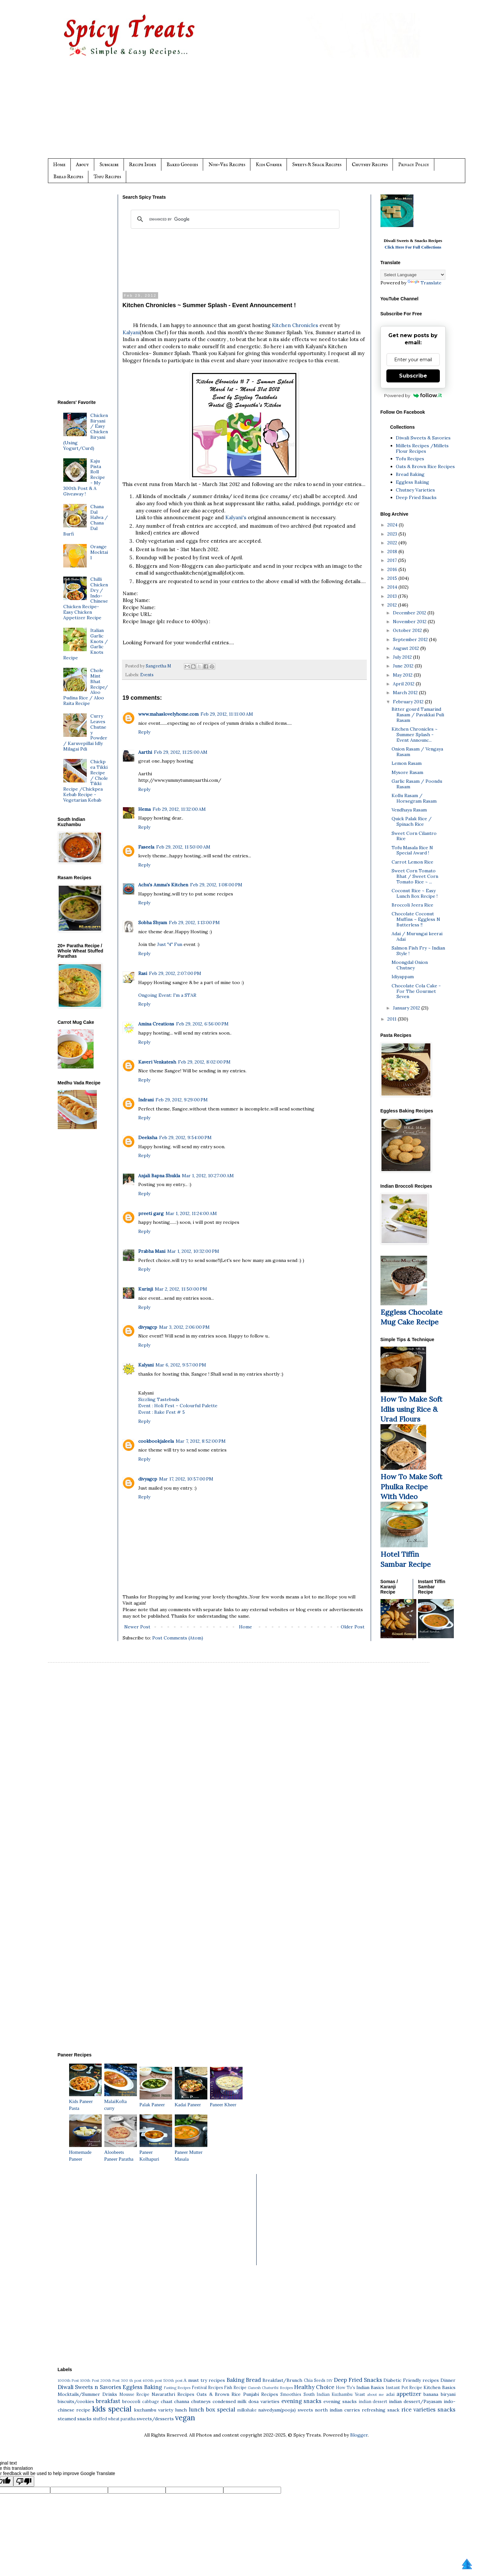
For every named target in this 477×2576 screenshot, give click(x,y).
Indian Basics (370, 2387)
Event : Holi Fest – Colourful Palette (177, 1406)
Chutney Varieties (415, 490)
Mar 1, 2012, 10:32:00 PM (193, 1251)
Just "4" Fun (169, 944)
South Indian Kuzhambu (328, 2394)
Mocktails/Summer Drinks (87, 2394)
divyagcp (147, 1327)
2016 (392, 569)
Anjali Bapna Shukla (159, 1176)
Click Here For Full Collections (413, 247)
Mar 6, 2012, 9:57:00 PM (181, 1365)
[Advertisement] (252, 113)
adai (390, 2394)
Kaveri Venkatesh (157, 1062)
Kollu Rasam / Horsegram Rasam (414, 798)
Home (59, 165)
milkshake (247, 2409)
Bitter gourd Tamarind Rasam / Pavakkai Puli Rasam (418, 714)
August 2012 (406, 648)
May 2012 (403, 675)
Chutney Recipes (370, 165)
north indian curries (337, 2410)
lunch (181, 2410)
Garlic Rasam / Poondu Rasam (417, 784)
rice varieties (418, 2409)
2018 (392, 551)
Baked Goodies (182, 165)
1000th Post (68, 2380)
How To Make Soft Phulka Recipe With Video (411, 1486)
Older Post (353, 1627)
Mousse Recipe (134, 2394)
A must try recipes (204, 2380)
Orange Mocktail (99, 552)
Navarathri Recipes (173, 2394)
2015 (392, 578)
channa (181, 2401)
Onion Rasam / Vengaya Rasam (417, 751)
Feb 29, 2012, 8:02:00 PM (204, 1062)
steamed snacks (75, 2419)
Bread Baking (410, 474)
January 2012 (407, 1008)
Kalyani (131, 332)
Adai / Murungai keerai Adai (417, 936)
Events (147, 674)
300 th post (131, 2380)
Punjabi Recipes (260, 2394)
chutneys (201, 2401)
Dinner (447, 2380)
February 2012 (409, 702)
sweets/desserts (155, 2419)
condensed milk (230, 2401)
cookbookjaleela (156, 1441)
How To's (345, 2387)
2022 (392, 543)
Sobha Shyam (152, 922)
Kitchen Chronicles (295, 325)
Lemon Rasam (407, 763)
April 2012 (404, 684)
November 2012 (410, 621)
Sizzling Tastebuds (158, 1399)
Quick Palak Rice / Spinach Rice (412, 821)
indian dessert (373, 2401)
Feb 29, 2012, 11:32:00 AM (179, 809)
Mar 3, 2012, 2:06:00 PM (184, 1327)
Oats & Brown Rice (219, 2394)
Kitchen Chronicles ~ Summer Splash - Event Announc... (415, 734)
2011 (392, 1019)
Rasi (142, 973)
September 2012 (411, 639)
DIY (329, 2380)
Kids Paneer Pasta (85, 2101)
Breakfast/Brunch (282, 2380)
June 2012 (404, 666)
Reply (144, 732)
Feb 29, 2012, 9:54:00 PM (185, 1137)
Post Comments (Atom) (177, 1638)
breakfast (108, 2401)
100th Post (89, 2380)
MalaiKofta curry (120, 2101)
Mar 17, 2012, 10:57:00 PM (186, 1479)
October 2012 (408, 630)
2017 (392, 560)
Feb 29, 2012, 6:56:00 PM (202, 1024)
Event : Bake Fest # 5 (161, 1412)
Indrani (146, 1100)
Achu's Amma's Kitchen (163, 885)
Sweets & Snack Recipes (316, 165)
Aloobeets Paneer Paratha (120, 2152)
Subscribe (109, 165)
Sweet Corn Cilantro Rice (414, 836)
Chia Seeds (314, 2380)
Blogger (359, 2435)
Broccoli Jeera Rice (412, 905)
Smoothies (290, 2394)
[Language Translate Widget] (412, 275)
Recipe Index (142, 165)
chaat (166, 2401)
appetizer (408, 2393)
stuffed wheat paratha (114, 2418)
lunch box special (212, 2409)
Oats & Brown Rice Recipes (425, 466)
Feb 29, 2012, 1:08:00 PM (216, 885)
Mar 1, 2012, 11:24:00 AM (191, 1213)
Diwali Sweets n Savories (89, 2387)
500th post (173, 2380)
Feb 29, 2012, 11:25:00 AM (180, 752)
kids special (111, 2408)
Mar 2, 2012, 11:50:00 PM (181, 1289)
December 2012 (410, 613)
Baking (236, 2379)
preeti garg (151, 1213)
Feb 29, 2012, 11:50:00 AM (183, 847)
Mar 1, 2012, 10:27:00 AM (208, 1176)
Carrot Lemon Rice (412, 862)
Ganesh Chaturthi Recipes (270, 2387)
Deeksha (147, 1137)
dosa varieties (263, 2401)
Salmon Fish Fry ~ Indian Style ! (418, 950)
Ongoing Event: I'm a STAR (167, 995)
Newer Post (137, 1627)
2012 (392, 605)
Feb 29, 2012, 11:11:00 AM (227, 714)
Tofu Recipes (107, 177)
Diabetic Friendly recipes (411, 2380)
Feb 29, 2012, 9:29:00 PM (182, 1100)
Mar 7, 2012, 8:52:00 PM (201, 1441)
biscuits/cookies (76, 2401)
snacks (446, 2409)
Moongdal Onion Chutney (410, 965)
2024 (393, 525)
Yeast (360, 2394)
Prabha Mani (151, 1251)
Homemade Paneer (85, 2152)
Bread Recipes (68, 177)
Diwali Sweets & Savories (423, 438)
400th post (152, 2380)
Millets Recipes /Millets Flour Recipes (422, 448)
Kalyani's (235, 517)
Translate (424, 283)
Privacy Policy (413, 165)
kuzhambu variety (153, 2410)
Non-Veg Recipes (226, 165)
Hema (144, 809)
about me (375, 2394)
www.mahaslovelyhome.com (168, 714)
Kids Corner (269, 165)
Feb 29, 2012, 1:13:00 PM (194, 922)
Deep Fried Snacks (416, 497)
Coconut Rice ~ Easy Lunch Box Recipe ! (415, 893)
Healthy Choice (314, 2387)
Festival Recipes (207, 2387)
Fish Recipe (235, 2387)
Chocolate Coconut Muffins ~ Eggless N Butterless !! (416, 919)
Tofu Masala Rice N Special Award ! (412, 850)
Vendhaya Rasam (409, 810)
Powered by (413, 395)
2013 (392, 596)
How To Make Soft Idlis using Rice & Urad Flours (411, 1409)
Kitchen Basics (439, 2387)
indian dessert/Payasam (415, 2401)
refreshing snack (380, 2410)
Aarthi (145, 752)
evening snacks (301, 2401)
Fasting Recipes (177, 2387)
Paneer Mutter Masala (191, 2152)
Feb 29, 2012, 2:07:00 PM (175, 973)
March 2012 (406, 692)
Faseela (146, 847)
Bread (253, 2379)
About (82, 165)
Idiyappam (403, 977)
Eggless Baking (412, 482)
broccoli (131, 2401)
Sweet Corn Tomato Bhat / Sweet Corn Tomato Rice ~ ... (415, 876)
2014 (392, 587)
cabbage (150, 2401)
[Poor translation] (23, 2481)
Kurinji (145, 1289)
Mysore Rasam (407, 772)
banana (431, 2394)
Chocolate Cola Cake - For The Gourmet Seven (416, 991)
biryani (448, 2394)
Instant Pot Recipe (404, 2387)
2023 (392, 534)
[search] (234, 219)
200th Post (110, 2380)
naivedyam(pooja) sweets (285, 2410)
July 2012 (403, 657)
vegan (185, 2417)
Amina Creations (156, 1024)
